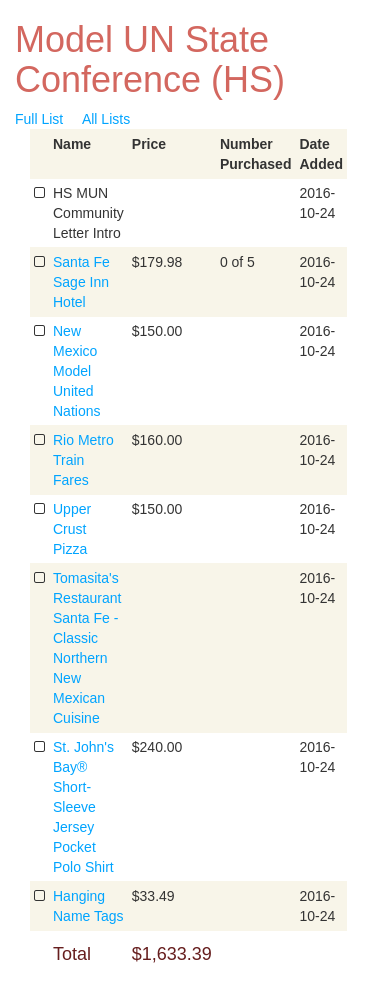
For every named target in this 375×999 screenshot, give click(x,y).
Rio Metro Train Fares (83, 460)
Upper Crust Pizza (72, 529)
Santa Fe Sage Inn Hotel (81, 282)
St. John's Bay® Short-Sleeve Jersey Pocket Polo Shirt (83, 807)
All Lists (106, 119)
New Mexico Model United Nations (76, 371)
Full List (39, 119)
